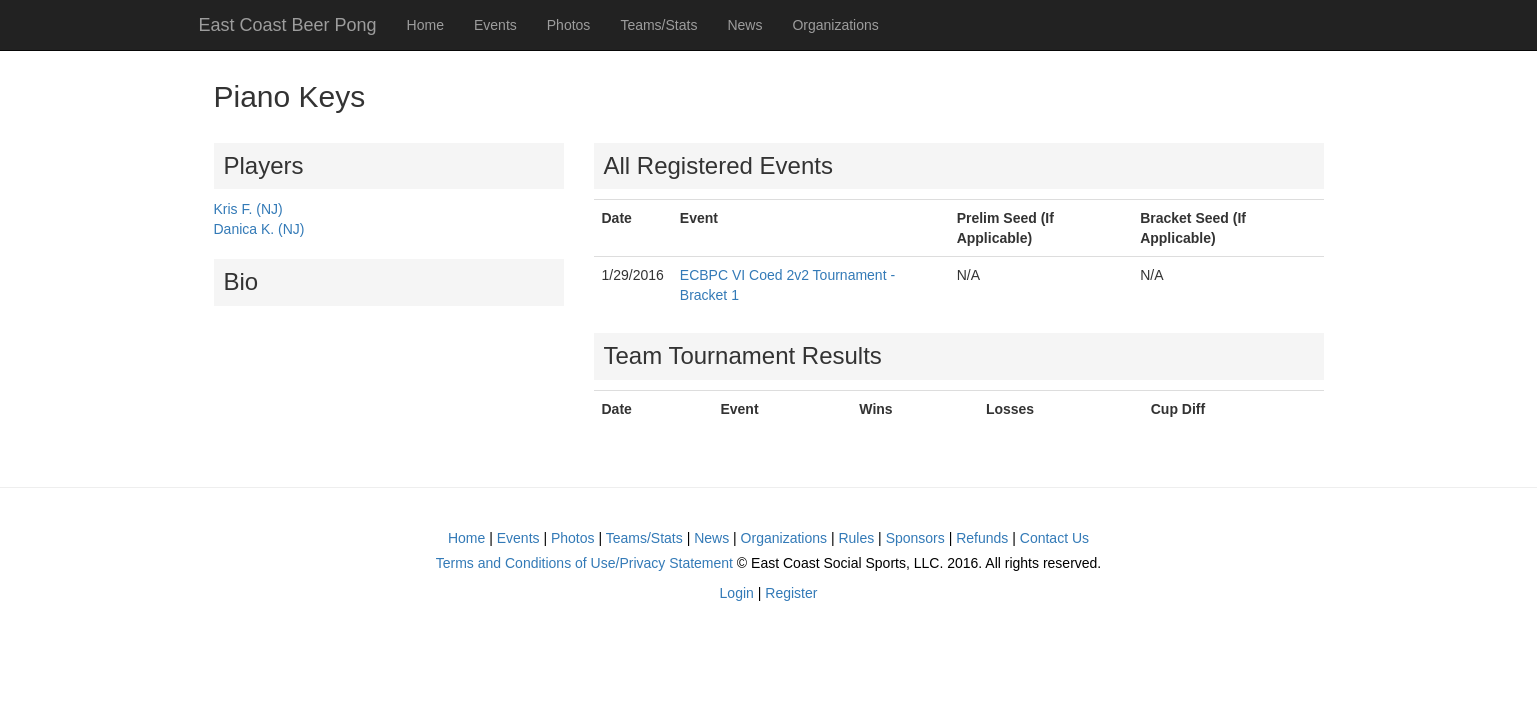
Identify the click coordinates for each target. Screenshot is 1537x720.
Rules (856, 538)
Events (495, 25)
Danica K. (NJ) (259, 229)
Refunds (982, 538)
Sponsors (915, 538)
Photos (569, 25)
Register (791, 593)
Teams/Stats (658, 25)
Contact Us (1054, 538)
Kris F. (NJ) (248, 209)
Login (737, 593)
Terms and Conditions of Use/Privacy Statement (584, 563)
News (744, 25)
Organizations (835, 25)
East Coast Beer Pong (288, 25)
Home (425, 25)
